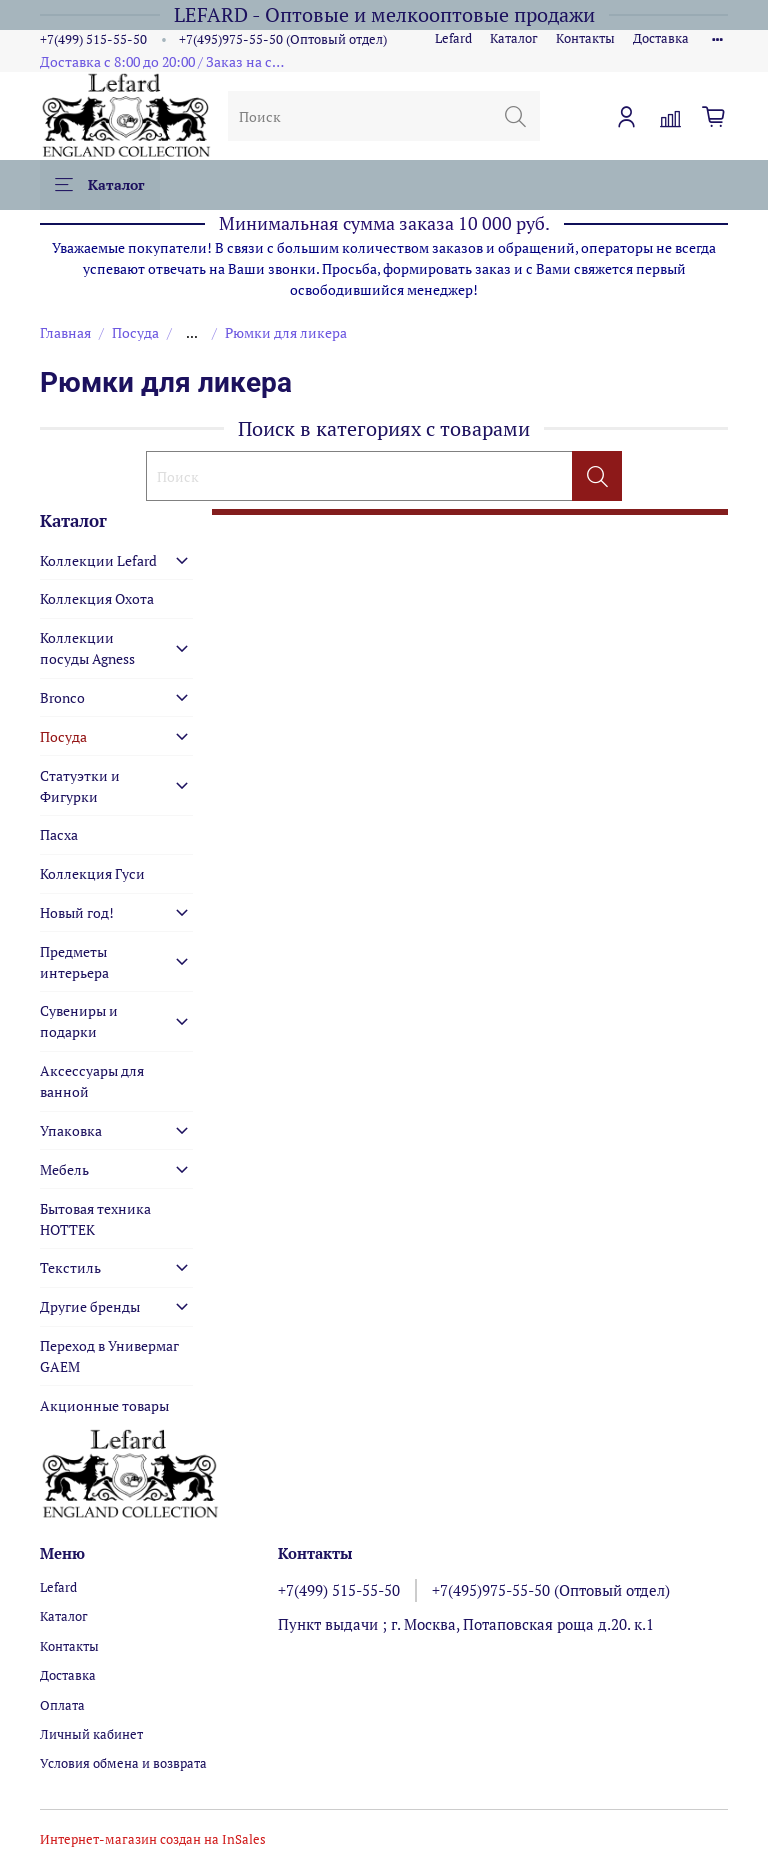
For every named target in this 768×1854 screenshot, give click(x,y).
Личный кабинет (91, 1734)
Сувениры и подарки (79, 1021)
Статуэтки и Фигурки (80, 786)
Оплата (62, 1705)
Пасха (59, 834)
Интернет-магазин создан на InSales (153, 1839)
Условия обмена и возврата (123, 1763)
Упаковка (71, 1130)
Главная (65, 332)
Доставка (661, 38)
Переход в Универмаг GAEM (109, 1356)
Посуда (135, 332)
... (192, 333)
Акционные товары (104, 1405)
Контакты (585, 38)
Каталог (514, 38)
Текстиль (70, 1267)
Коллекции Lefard (98, 560)
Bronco (62, 697)
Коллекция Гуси (92, 873)
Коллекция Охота (97, 598)
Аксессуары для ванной (92, 1081)
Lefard (453, 38)
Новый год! (77, 912)
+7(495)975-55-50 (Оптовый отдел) (283, 39)
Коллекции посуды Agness (87, 648)
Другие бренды (90, 1306)
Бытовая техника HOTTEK (95, 1219)
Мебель (64, 1169)
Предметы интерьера (74, 962)
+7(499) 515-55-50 (93, 39)
